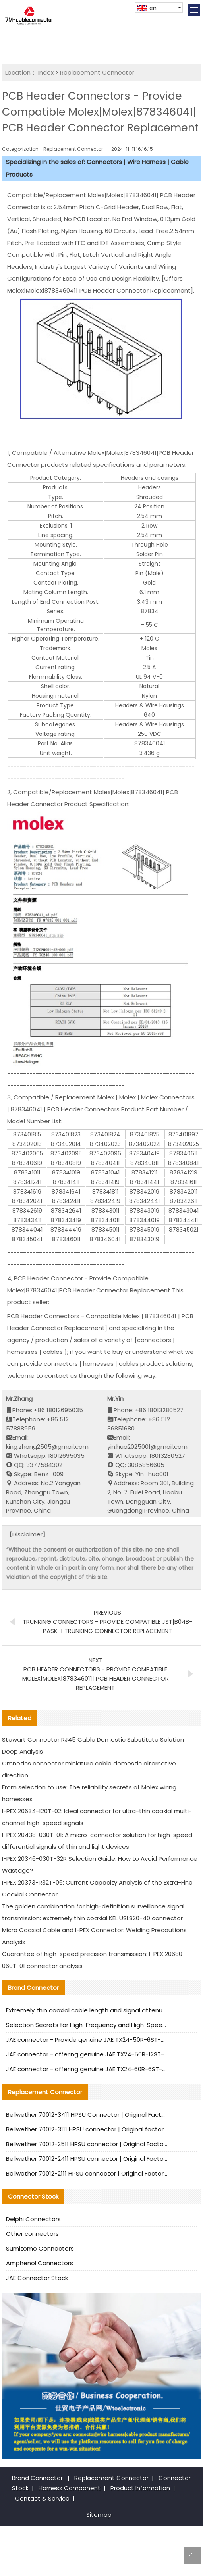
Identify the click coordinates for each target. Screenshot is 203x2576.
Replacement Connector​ (97, 72)
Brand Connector (37, 2478)
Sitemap (99, 2515)
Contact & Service (42, 2498)
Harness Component (70, 2488)
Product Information (140, 2488)
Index (46, 72)
